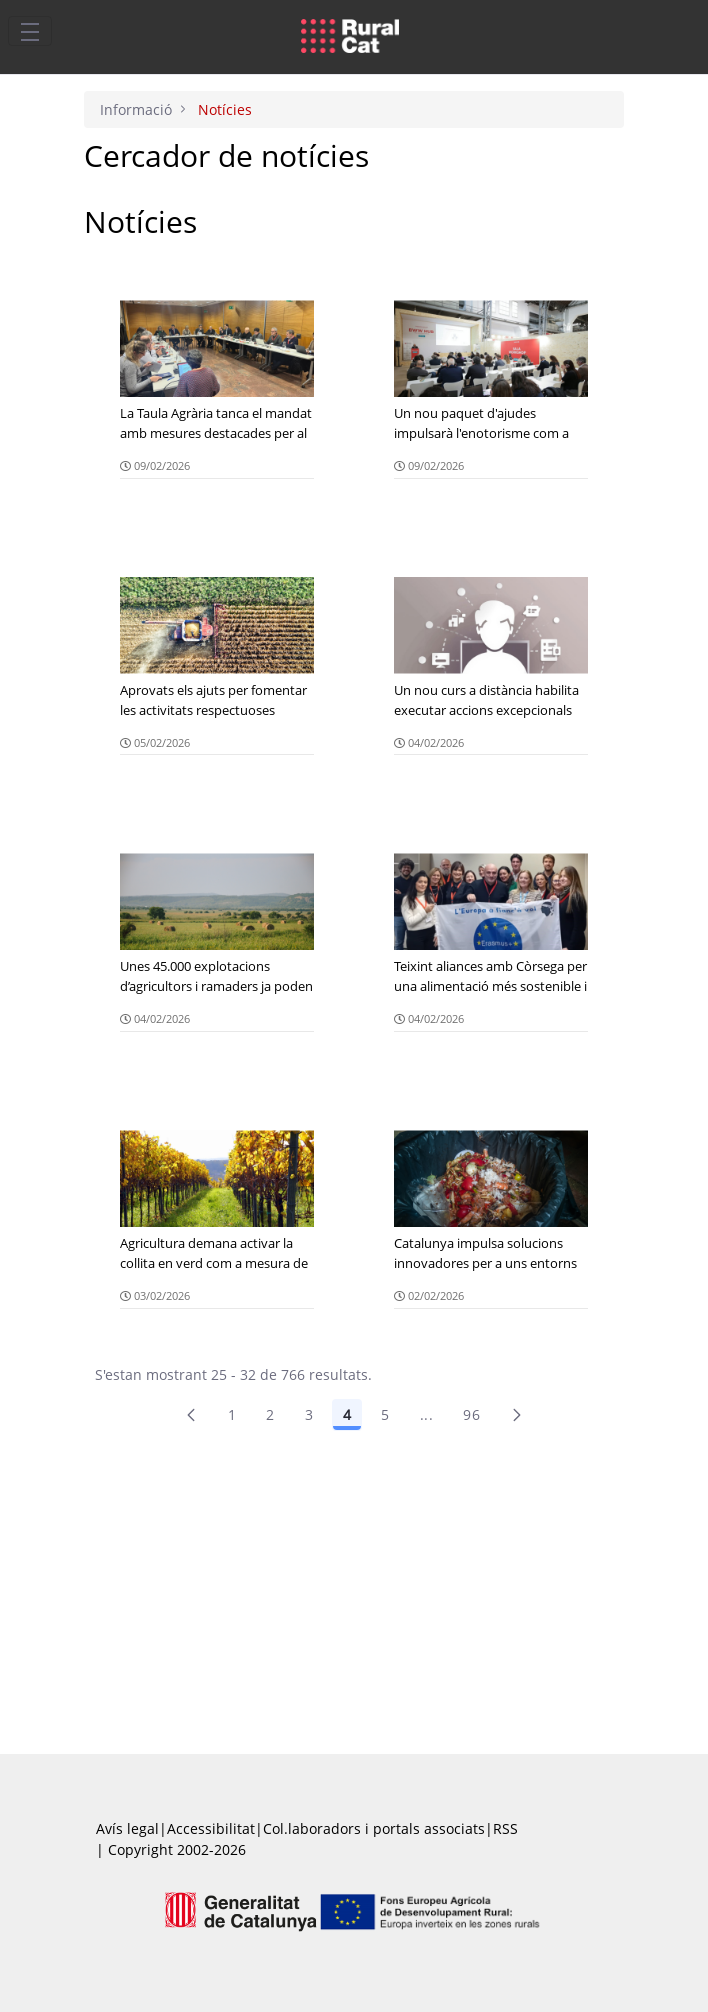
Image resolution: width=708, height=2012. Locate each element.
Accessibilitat (211, 1828)
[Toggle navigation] (30, 31)
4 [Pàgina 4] (347, 1414)
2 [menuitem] (270, 1414)
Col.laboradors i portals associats (374, 1828)
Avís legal (127, 1828)
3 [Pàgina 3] (309, 1414)
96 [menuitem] (471, 1414)
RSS (505, 1828)
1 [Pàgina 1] (232, 1414)
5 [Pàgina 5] (385, 1414)
